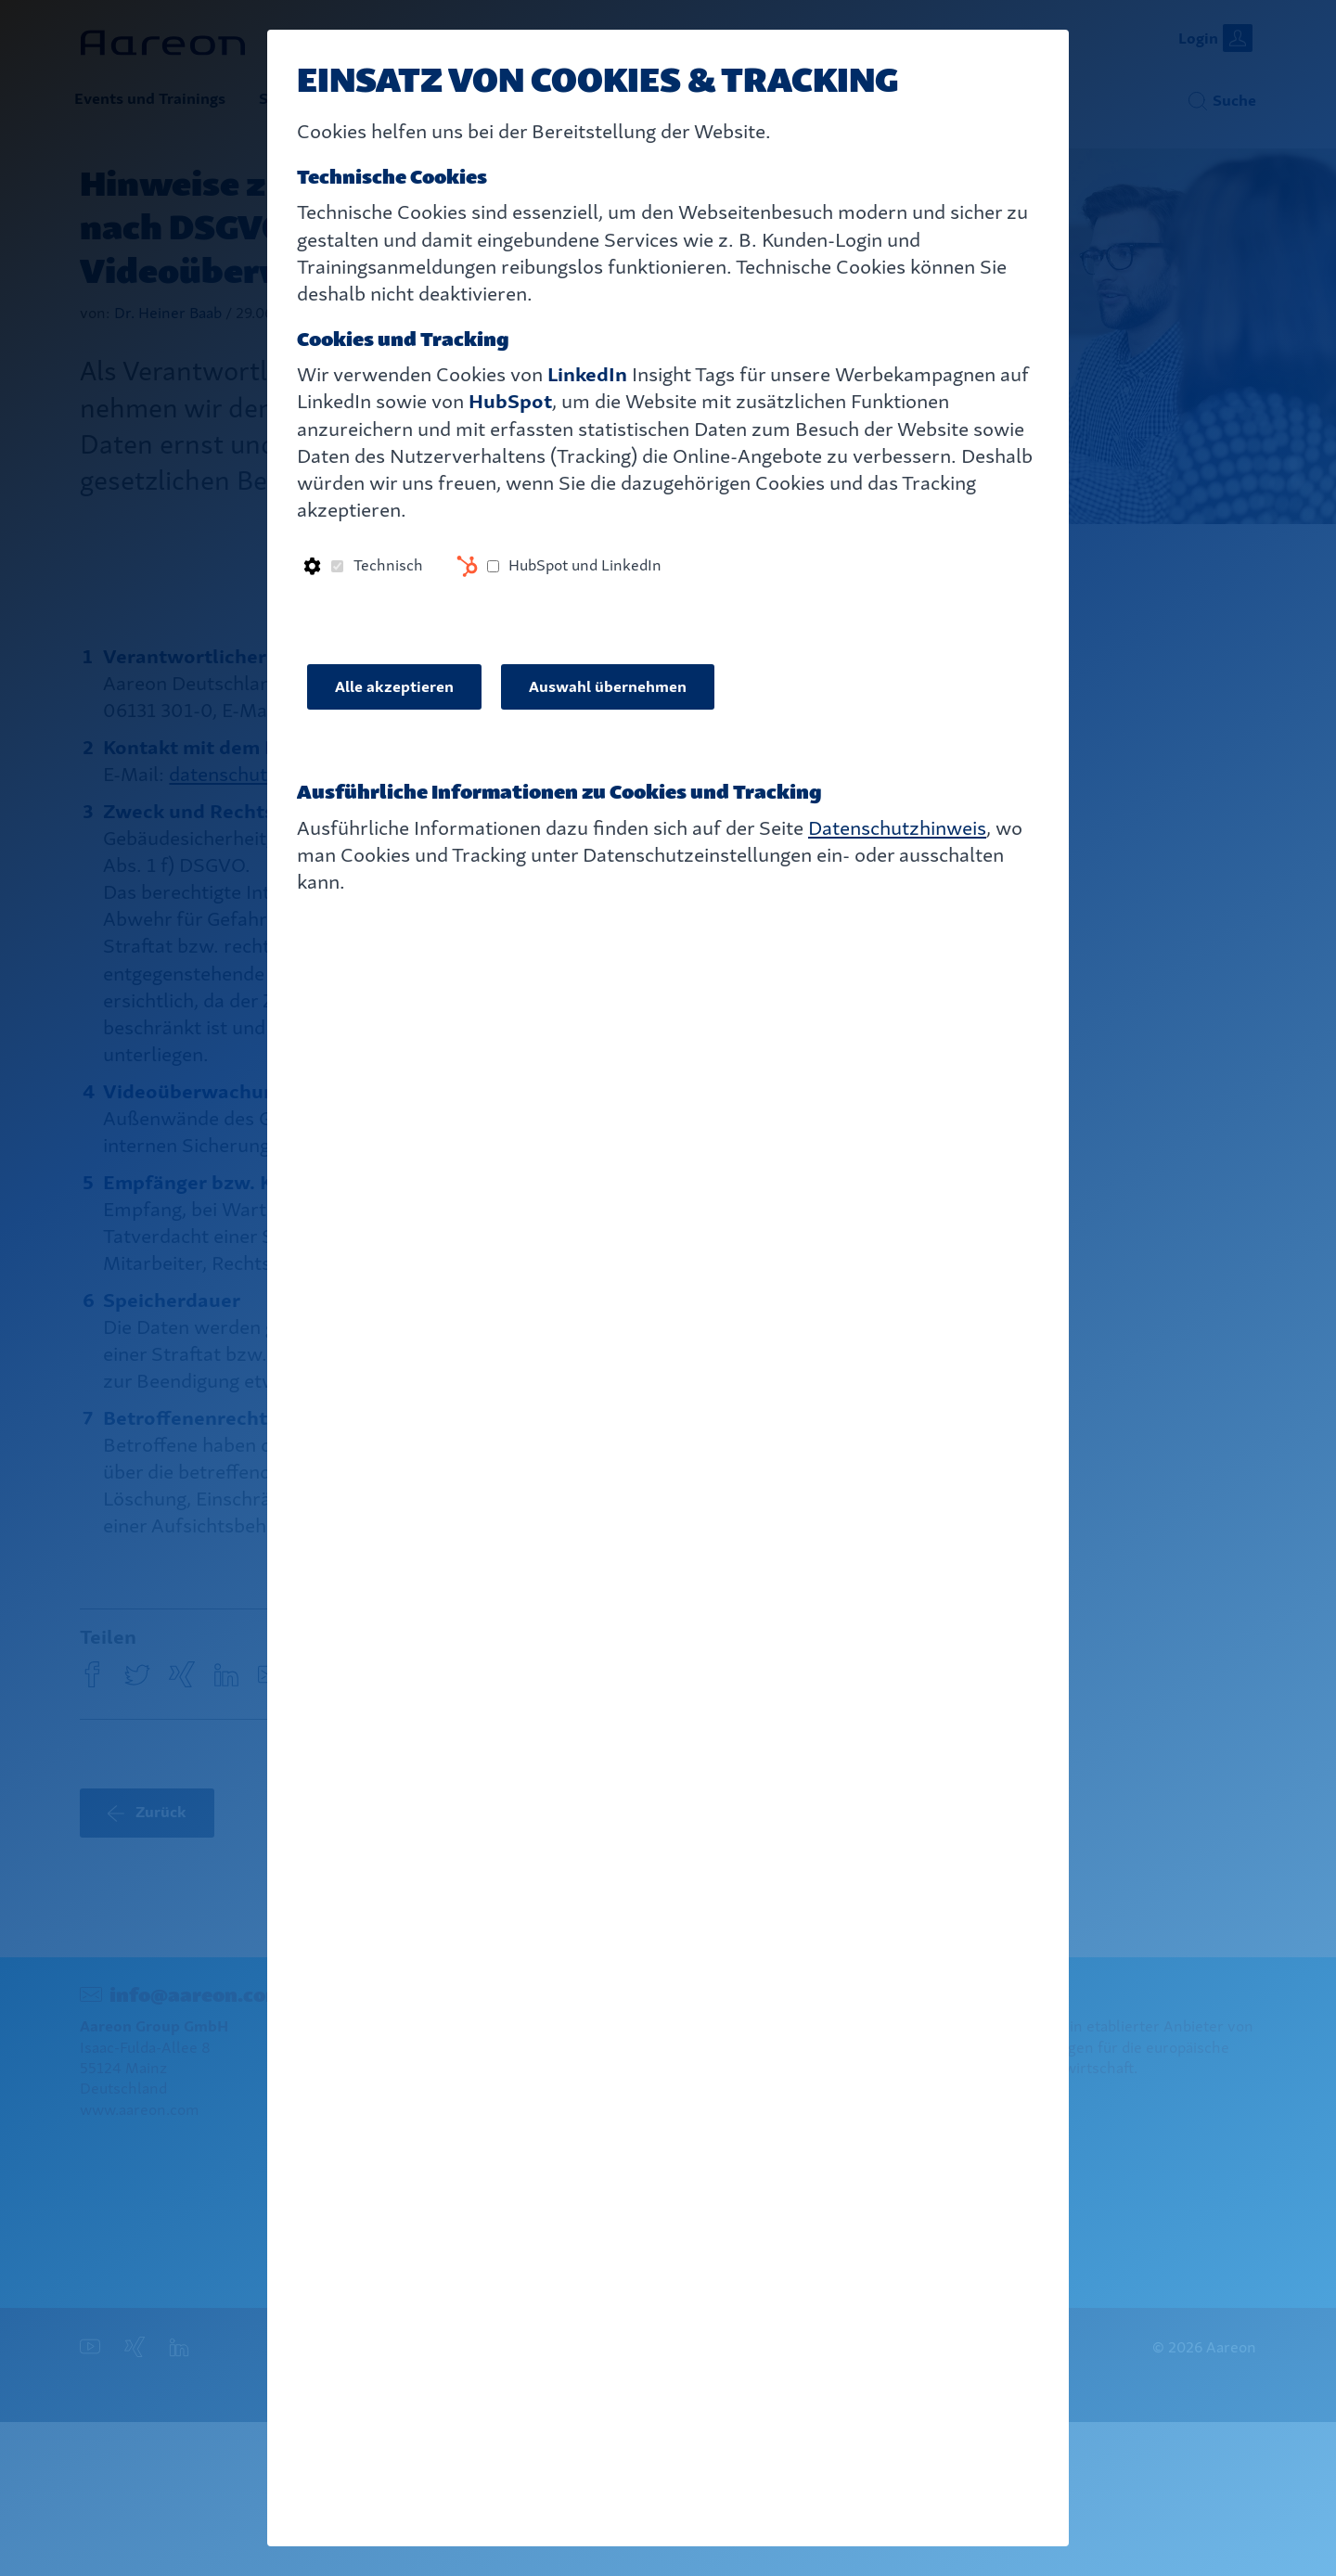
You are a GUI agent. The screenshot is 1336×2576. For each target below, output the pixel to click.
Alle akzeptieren (394, 687)
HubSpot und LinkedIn (585, 565)
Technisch (388, 565)
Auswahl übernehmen (608, 687)
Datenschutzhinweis (897, 827)
